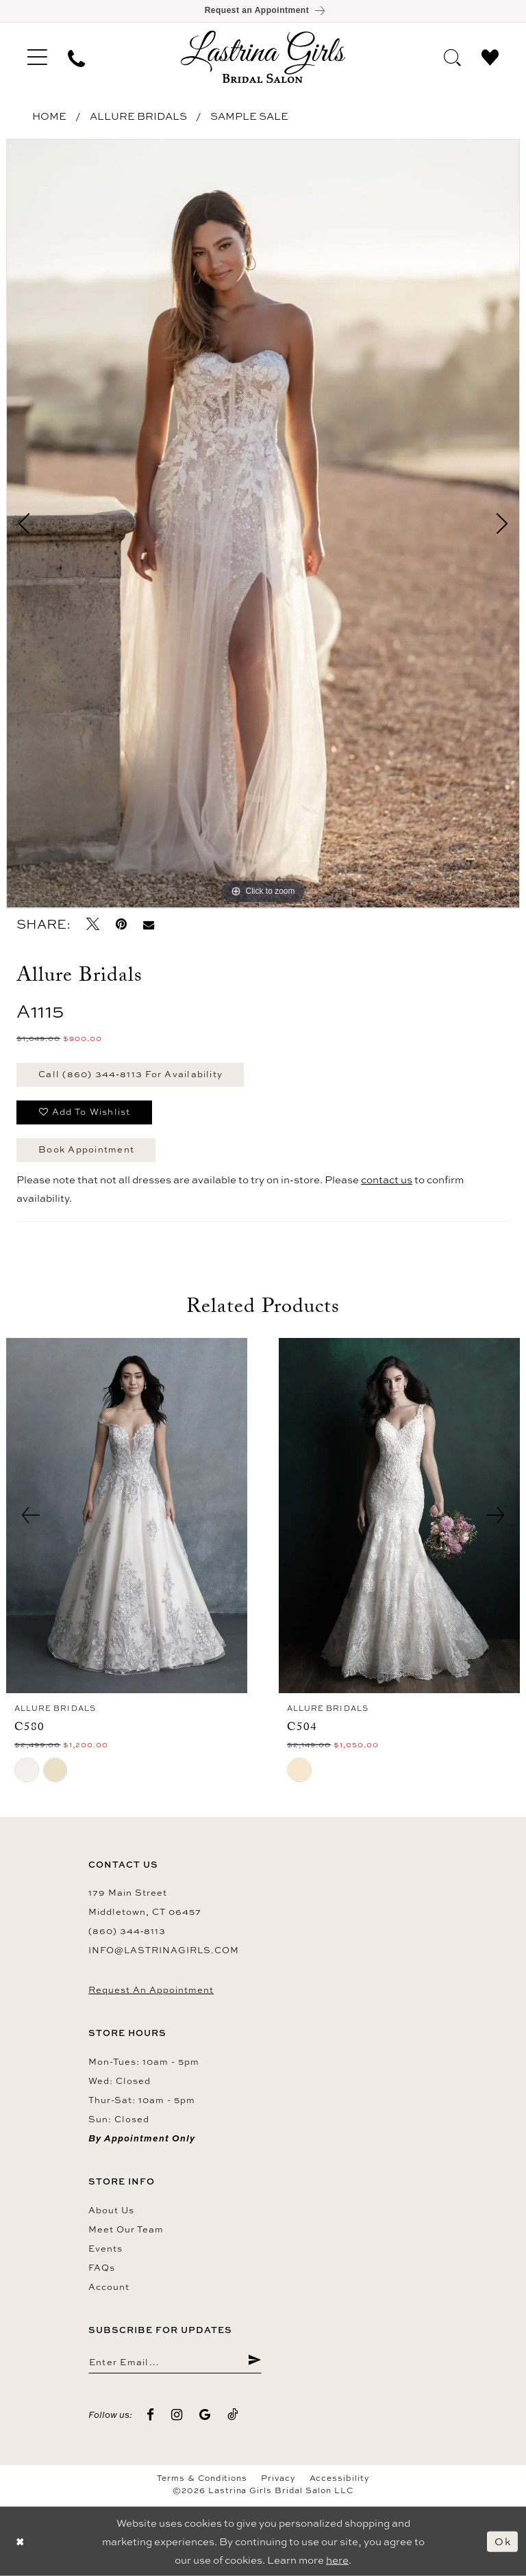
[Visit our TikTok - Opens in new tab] (233, 2415)
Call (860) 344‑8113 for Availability (130, 1074)
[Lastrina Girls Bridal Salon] (263, 56)
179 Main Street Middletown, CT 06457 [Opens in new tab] (144, 1902)
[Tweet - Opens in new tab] (93, 924)
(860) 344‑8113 (127, 1930)
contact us (386, 1179)
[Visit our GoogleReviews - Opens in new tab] (205, 2415)
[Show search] (452, 56)
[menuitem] (37, 57)
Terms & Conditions (202, 2478)
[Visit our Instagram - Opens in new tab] (177, 2415)
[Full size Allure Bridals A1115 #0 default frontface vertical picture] (263, 523)
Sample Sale (249, 116)
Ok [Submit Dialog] (502, 2541)
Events (105, 2248)
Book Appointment (86, 1149)
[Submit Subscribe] (254, 2361)
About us (111, 2210)
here (337, 2560)
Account (108, 2286)
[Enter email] (175, 2361)
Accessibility (340, 2478)
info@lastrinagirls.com (163, 1950)
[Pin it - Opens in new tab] (121, 924)
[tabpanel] (263, 523)
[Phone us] (76, 57)
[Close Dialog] (20, 2541)
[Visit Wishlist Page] (490, 56)
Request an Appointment (151, 1989)
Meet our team (126, 2229)
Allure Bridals (138, 116)
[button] (37, 57)
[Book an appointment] (263, 11)
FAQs (101, 2267)
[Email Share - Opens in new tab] (148, 924)
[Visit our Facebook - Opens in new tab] (150, 2415)
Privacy (278, 2478)
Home (49, 116)
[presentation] (126, 1515)
